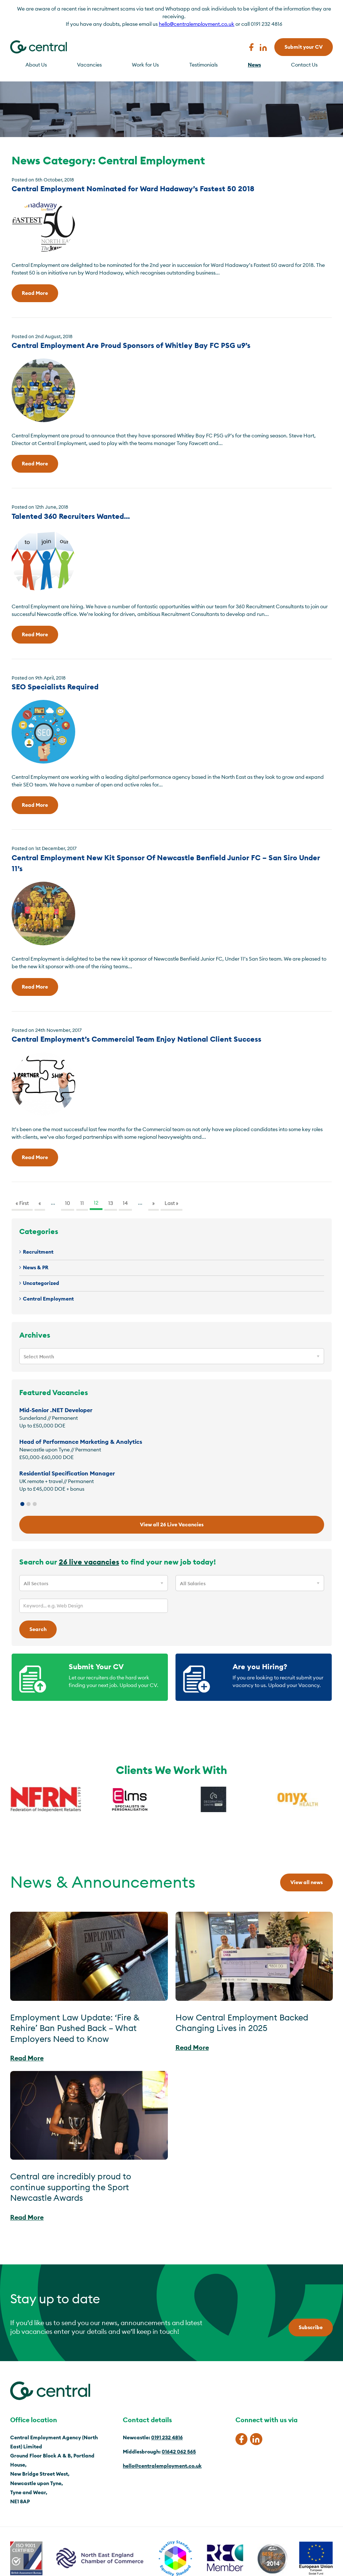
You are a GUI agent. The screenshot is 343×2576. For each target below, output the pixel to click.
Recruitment (38, 1252)
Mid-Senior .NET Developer (55, 1410)
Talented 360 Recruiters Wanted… (71, 516)
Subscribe (311, 2327)
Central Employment (48, 1298)
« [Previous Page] (40, 1203)
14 (125, 1203)
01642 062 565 (179, 2451)
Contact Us (304, 64)
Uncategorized (41, 1283)
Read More (35, 293)
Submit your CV (304, 47)
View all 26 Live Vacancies (171, 1524)
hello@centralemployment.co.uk (196, 24)
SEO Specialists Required (55, 686)
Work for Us (145, 64)
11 (82, 1203)
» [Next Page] (153, 1203)
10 (67, 1203)
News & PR (35, 1267)
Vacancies (89, 64)
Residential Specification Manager (67, 1473)
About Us (36, 64)
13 (110, 1203)
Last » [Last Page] (171, 1203)
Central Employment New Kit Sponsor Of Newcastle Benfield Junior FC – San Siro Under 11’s (166, 863)
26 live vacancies (89, 1561)
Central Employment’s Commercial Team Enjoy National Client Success (136, 1038)
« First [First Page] (22, 1203)
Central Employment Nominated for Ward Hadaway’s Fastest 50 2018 (133, 188)
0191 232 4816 (167, 2437)
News (254, 64)
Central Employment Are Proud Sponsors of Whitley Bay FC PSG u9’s (131, 345)
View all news (306, 1882)
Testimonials (203, 64)
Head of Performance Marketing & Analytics (80, 1441)
